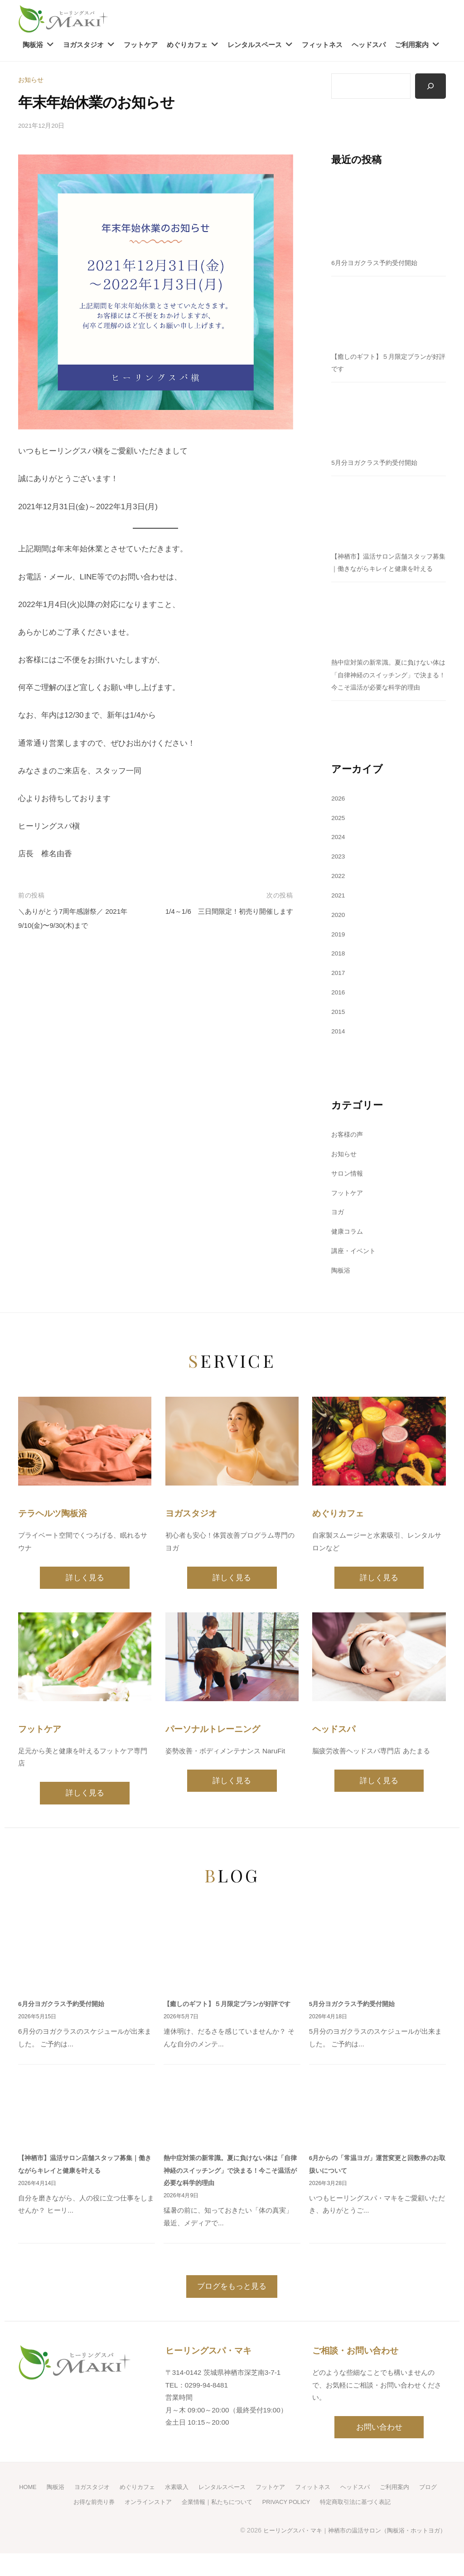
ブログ (56, 2524)
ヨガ (338, 1237)
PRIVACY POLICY (304, 2524)
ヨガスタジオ (83, 44)
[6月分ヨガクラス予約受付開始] (388, 220)
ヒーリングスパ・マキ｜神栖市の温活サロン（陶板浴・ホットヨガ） (347, 2552)
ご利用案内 (412, 44)
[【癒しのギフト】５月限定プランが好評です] (388, 314)
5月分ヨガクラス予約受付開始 (377, 463)
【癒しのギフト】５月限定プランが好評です (232, 2028)
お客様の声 (348, 1160)
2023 (339, 882)
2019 (339, 959)
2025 (339, 843)
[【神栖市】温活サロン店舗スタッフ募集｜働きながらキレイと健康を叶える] (388, 514)
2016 (339, 1018)
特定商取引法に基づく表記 (379, 2524)
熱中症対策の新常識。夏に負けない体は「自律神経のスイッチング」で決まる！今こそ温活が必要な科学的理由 (232, 2194)
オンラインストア (155, 2524)
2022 (339, 901)
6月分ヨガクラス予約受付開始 (377, 263)
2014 (339, 1056)
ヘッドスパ (369, 44)
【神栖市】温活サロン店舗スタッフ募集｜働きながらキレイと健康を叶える (385, 569)
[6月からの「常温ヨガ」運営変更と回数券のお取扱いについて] (377, 2133)
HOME (30, 2509)
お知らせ (31, 79)
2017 (339, 998)
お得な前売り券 (98, 2524)
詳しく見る (85, 1603)
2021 (339, 921)
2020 (339, 940)
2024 (339, 862)
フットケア (141, 44)
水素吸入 (188, 2509)
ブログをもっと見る (231, 2310)
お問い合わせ (379, 2450)
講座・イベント (355, 1276)
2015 (339, 1037)
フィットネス (322, 44)
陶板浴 (33, 44)
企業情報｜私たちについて (229, 2524)
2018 (339, 979)
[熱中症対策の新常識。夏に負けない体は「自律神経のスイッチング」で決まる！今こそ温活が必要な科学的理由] (388, 632)
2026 (339, 823)
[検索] (430, 86)
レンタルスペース (254, 44)
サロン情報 (348, 1198)
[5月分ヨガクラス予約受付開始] (388, 420)
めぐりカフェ (187, 44)
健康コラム (348, 1257)
